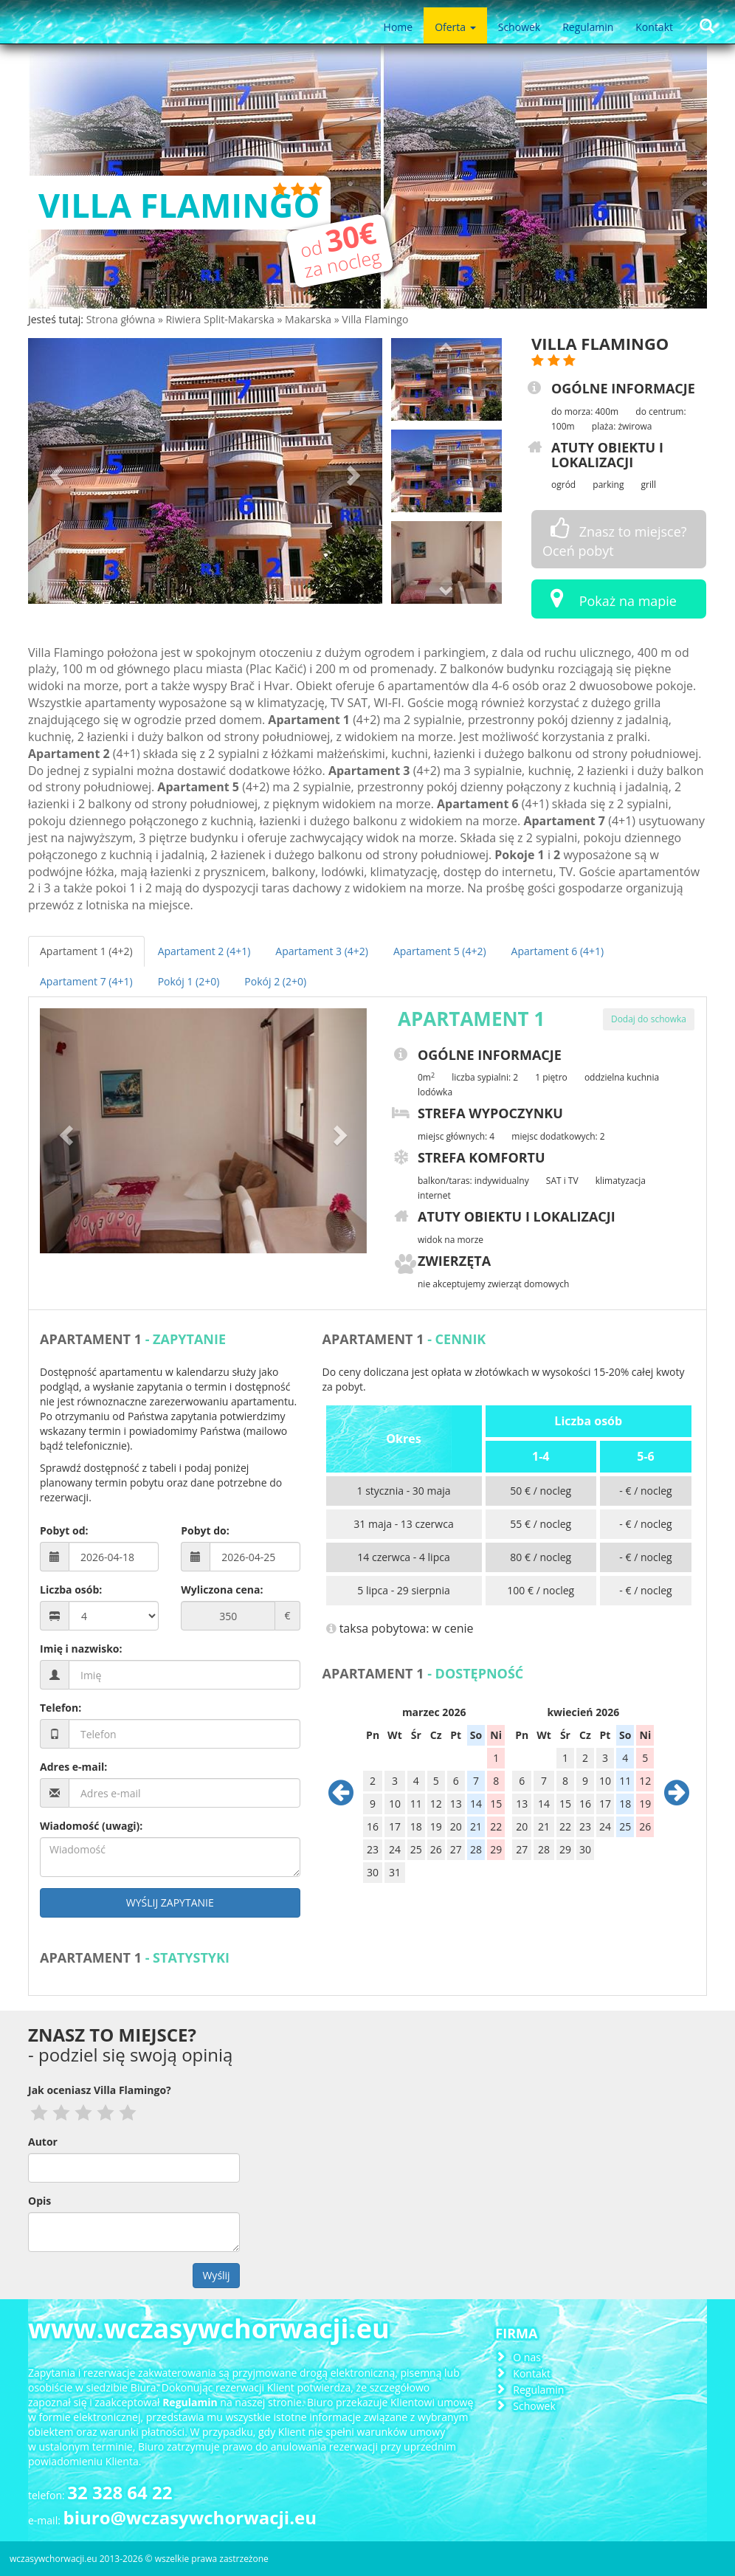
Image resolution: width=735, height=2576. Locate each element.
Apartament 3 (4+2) (321, 951)
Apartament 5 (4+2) (439, 951)
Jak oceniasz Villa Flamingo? (99, 2090)
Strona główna (122, 319)
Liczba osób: (71, 1590)
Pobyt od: (64, 1530)
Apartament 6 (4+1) (557, 951)
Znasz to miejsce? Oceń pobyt (614, 538)
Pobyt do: (205, 1530)
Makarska (309, 319)
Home (398, 27)
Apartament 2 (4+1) (204, 951)
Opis (39, 2201)
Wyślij (216, 2275)
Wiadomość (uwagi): (91, 1826)
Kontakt (654, 27)
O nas (527, 2357)
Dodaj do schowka (648, 1019)
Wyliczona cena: (222, 1590)
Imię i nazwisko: (81, 1649)
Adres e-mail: (73, 1767)
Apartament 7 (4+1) (86, 981)
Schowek (519, 27)
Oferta (455, 27)
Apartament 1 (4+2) (86, 951)
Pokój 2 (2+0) (275, 981)
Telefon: (60, 1708)
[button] (54, 471)
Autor (43, 2142)
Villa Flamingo (375, 319)
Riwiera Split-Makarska (221, 319)
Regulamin (587, 27)
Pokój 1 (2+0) (189, 981)
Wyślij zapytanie (170, 1902)
